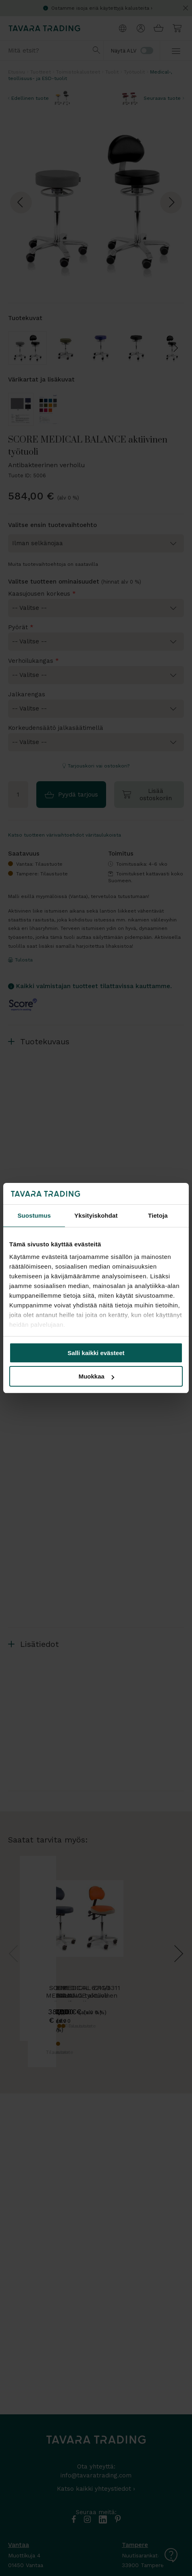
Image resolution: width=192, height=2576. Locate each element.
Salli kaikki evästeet (96, 1352)
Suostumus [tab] (34, 1215)
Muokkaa (96, 1376)
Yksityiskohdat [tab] (95, 1215)
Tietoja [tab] (158, 1215)
